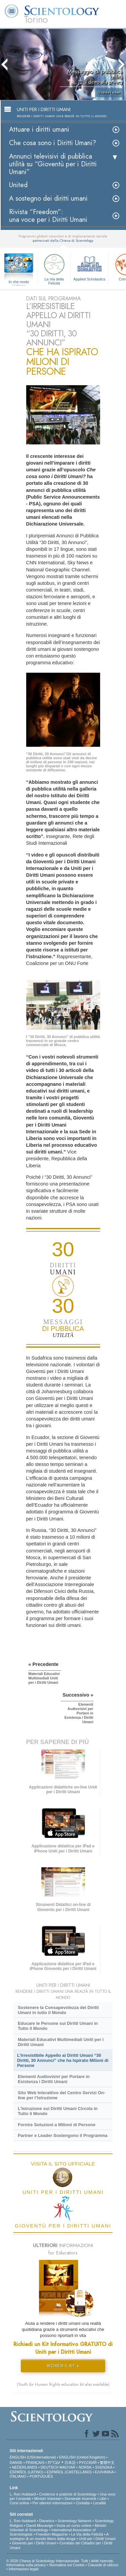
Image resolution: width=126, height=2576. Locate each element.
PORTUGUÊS (41, 2476)
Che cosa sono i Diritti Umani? (52, 143)
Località (99, 2503)
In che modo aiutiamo (19, 282)
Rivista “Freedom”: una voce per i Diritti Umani (48, 216)
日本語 (70, 2463)
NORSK (85, 2467)
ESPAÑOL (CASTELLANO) (69, 2472)
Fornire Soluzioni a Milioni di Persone (56, 2124)
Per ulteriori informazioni (53, 2503)
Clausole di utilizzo (103, 2565)
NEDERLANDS (24, 2467)
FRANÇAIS (35, 2463)
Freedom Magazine (52, 2534)
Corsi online (19, 2503)
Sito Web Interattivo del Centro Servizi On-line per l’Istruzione (61, 2095)
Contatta (83, 2503)
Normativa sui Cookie (67, 2565)
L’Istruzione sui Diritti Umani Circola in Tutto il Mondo (58, 2111)
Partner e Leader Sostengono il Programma (63, 2135)
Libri (103, 2499)
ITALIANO (18, 2476)
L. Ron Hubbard (23, 2494)
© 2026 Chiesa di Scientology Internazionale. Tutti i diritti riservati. (60, 2561)
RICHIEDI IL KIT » (63, 2366)
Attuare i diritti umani (39, 129)
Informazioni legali (24, 2569)
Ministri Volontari (47, 2499)
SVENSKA (103, 2467)
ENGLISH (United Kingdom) (82, 2457)
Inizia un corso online (74, 2525)
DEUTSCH (49, 2467)
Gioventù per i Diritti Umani (34, 2543)
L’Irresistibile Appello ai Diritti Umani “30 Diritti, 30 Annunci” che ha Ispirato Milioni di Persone (63, 2060)
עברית (54, 2462)
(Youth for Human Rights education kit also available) (63, 2384)
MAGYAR (67, 2467)
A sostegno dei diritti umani (48, 198)
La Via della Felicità (54, 268)
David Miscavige (39, 2525)
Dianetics (46, 2521)
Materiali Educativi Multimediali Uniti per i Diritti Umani (61, 2042)
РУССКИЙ (87, 2463)
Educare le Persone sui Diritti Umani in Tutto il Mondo (58, 2026)
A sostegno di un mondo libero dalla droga (59, 2536)
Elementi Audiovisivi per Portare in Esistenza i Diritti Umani (54, 2079)
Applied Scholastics (89, 266)
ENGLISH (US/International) (33, 2457)
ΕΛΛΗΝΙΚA (104, 2472)
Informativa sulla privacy (26, 2565)
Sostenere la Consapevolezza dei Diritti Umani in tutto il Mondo (58, 2010)
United (18, 185)
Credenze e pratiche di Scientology (67, 2494)
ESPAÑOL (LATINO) (26, 2472)
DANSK (16, 2463)
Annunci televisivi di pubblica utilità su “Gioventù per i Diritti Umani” (53, 164)
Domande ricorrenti (80, 2499)
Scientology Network (74, 2521)
